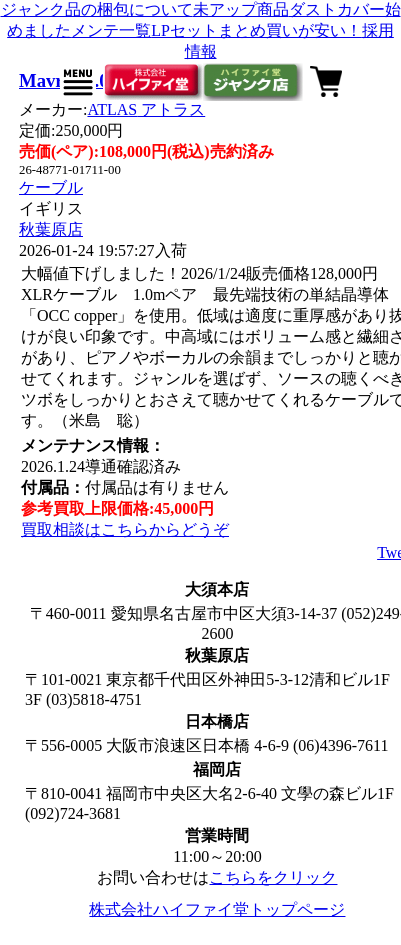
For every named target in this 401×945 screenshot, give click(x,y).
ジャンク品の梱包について (97, 9)
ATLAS (146, 109)
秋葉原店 (51, 229)
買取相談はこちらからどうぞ (125, 529)
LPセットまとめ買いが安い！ (256, 30)
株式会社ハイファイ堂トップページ (217, 909)
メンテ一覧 (111, 30)
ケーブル (51, 187)
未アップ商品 (241, 9)
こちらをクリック (273, 877)
